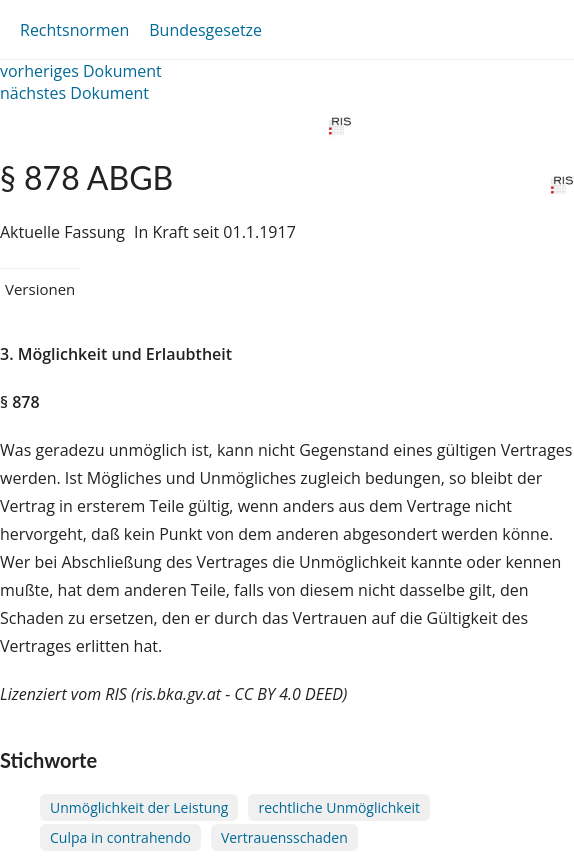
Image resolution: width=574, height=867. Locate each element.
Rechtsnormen (74, 30)
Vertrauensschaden (284, 837)
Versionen (40, 289)
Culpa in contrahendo (120, 837)
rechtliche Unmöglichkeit (339, 807)
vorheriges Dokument (81, 71)
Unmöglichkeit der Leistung (139, 807)
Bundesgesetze (205, 30)
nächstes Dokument (74, 93)
